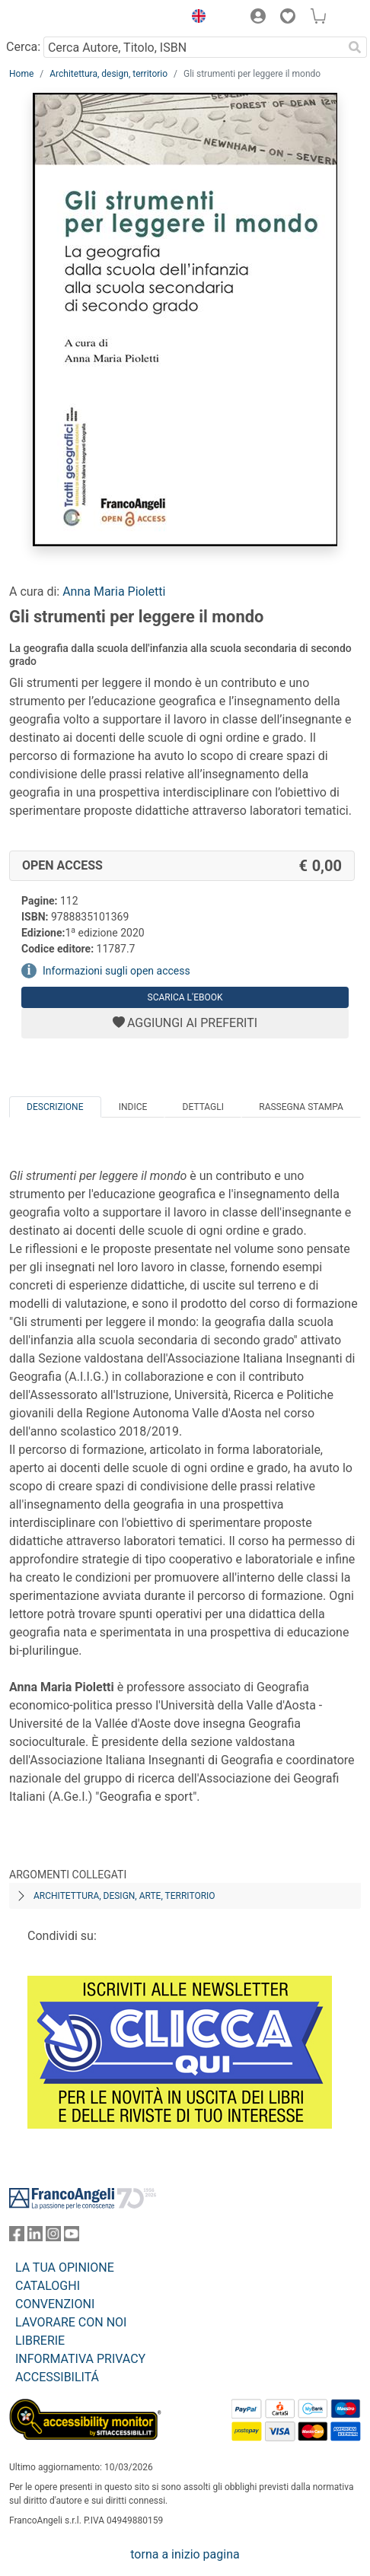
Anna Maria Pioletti (113, 591)
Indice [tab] (133, 1107)
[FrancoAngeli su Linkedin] (35, 2237)
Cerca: (23, 47)
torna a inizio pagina (184, 2554)
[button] (195, 18)
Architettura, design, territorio (108, 73)
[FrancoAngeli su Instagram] (53, 2237)
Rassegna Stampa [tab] (301, 1107)
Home (21, 73)
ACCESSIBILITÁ (57, 2377)
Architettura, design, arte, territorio (124, 1896)
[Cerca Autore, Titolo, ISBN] (193, 47)
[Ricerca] (355, 47)
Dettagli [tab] (203, 1107)
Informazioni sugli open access (116, 971)
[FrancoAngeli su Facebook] (16, 2237)
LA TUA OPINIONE (64, 2267)
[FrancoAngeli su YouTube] (71, 2237)
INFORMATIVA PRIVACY (80, 2359)
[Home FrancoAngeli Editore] (61, 18)
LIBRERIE (40, 2340)
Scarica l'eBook (185, 997)
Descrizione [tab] (55, 1107)
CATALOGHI (47, 2286)
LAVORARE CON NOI (70, 2322)
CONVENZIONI (54, 2304)
